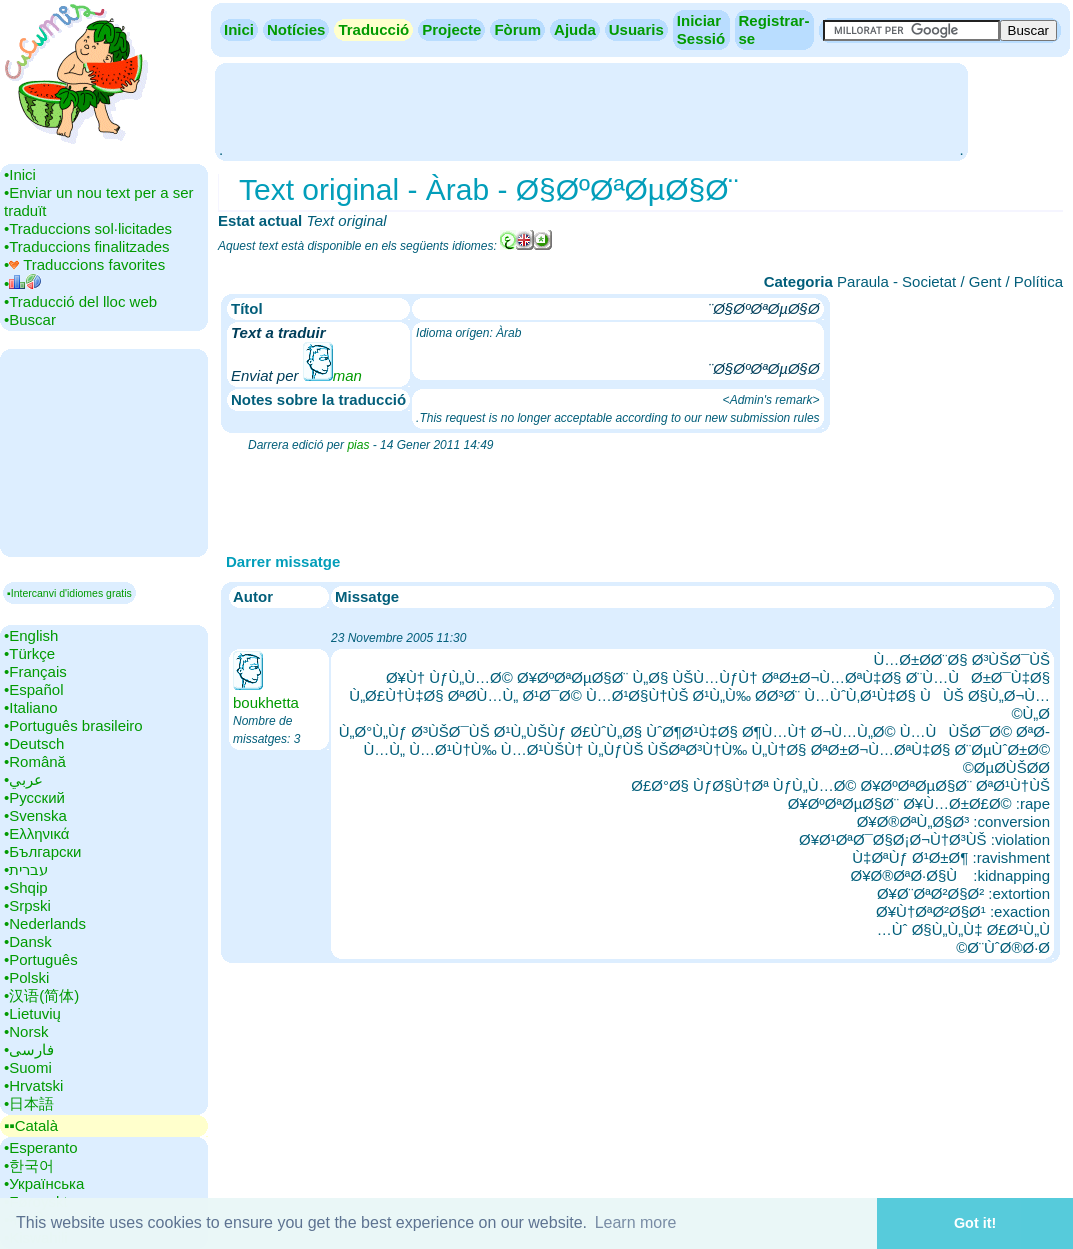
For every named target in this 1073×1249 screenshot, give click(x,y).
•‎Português (41, 959)
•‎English (31, 635)
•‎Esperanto (41, 1147)
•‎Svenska (35, 815)
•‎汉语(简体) (41, 995)
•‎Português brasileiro (73, 725)
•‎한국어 (29, 1165)
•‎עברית (26, 869)
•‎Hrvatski (33, 1085)
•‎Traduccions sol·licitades (88, 228)
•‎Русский (34, 797)
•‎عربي (23, 779)
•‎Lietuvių (32, 1013)
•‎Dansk (28, 941)
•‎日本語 (29, 1103)
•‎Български (43, 851)
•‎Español (33, 689)
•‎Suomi (28, 1067)
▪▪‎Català (31, 1125)
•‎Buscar (30, 319)
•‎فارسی (29, 1049)
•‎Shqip (26, 887)
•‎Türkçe (29, 653)
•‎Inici (20, 174)
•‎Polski (26, 977)
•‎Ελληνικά (36, 833)
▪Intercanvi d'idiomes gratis (69, 593)
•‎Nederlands (45, 923)
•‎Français (35, 671)
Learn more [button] (636, 1222)
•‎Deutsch (34, 743)
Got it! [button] (975, 1223)
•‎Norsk (26, 1031)
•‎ (22, 283)
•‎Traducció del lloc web (80, 301)
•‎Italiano (31, 707)
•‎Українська (44, 1183)
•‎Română (35, 761)
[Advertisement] (591, 110)
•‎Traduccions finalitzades (87, 246)
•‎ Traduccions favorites (84, 264)
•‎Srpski (27, 905)
